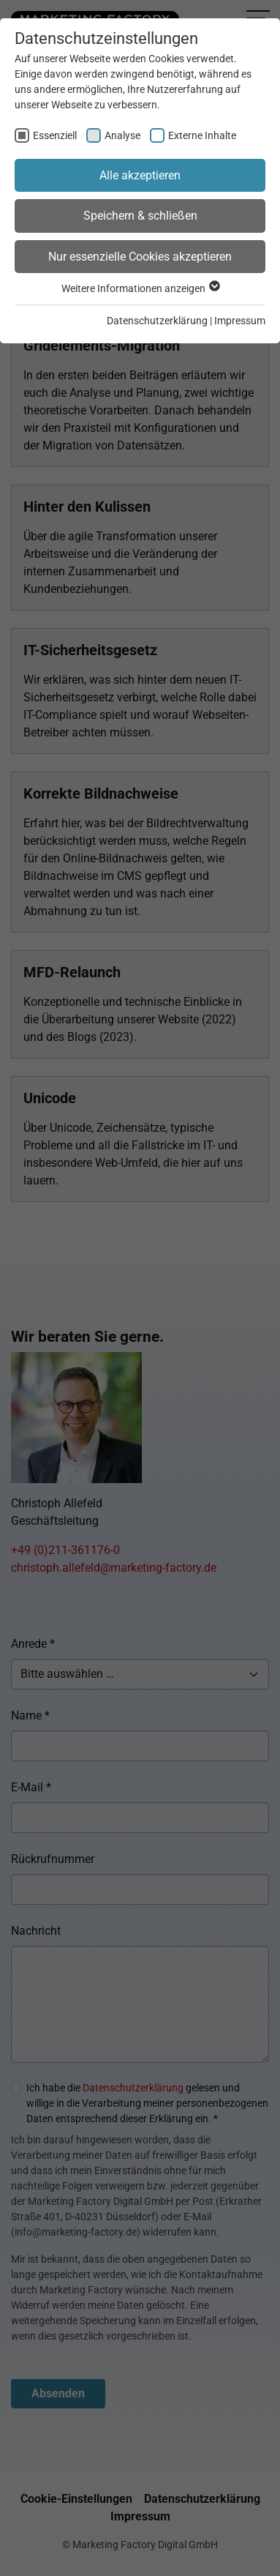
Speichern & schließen (140, 216)
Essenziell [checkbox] (55, 135)
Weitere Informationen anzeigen (140, 288)
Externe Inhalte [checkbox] (202, 135)
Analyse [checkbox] (122, 135)
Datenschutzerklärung (157, 320)
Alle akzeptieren (140, 175)
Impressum (239, 320)
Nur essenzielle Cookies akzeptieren (140, 257)
